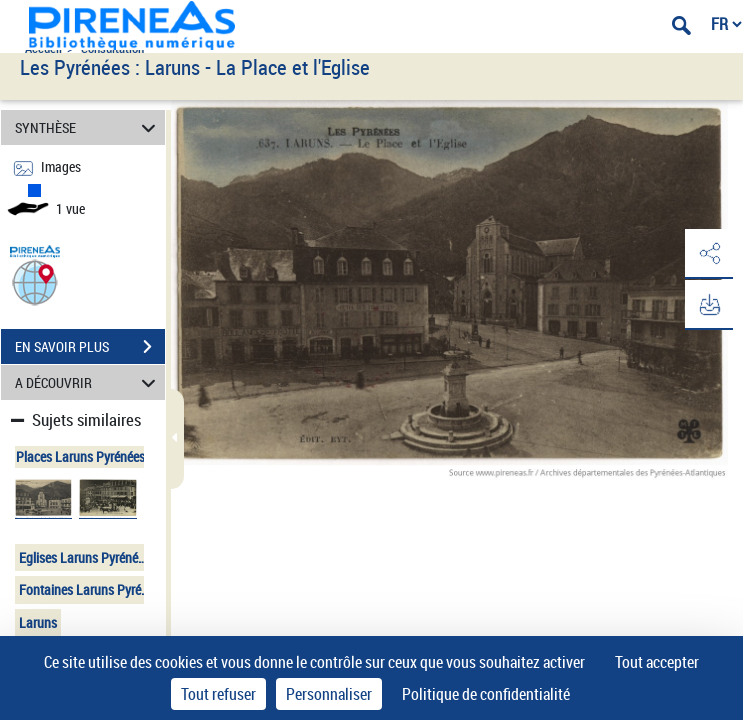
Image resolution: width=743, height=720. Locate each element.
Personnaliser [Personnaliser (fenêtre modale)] (329, 694)
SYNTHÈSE (88, 127)
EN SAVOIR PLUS (90, 347)
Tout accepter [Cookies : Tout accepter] (657, 662)
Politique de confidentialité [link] (486, 694)
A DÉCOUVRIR (88, 382)
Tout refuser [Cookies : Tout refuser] (218, 694)
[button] (35, 281)
